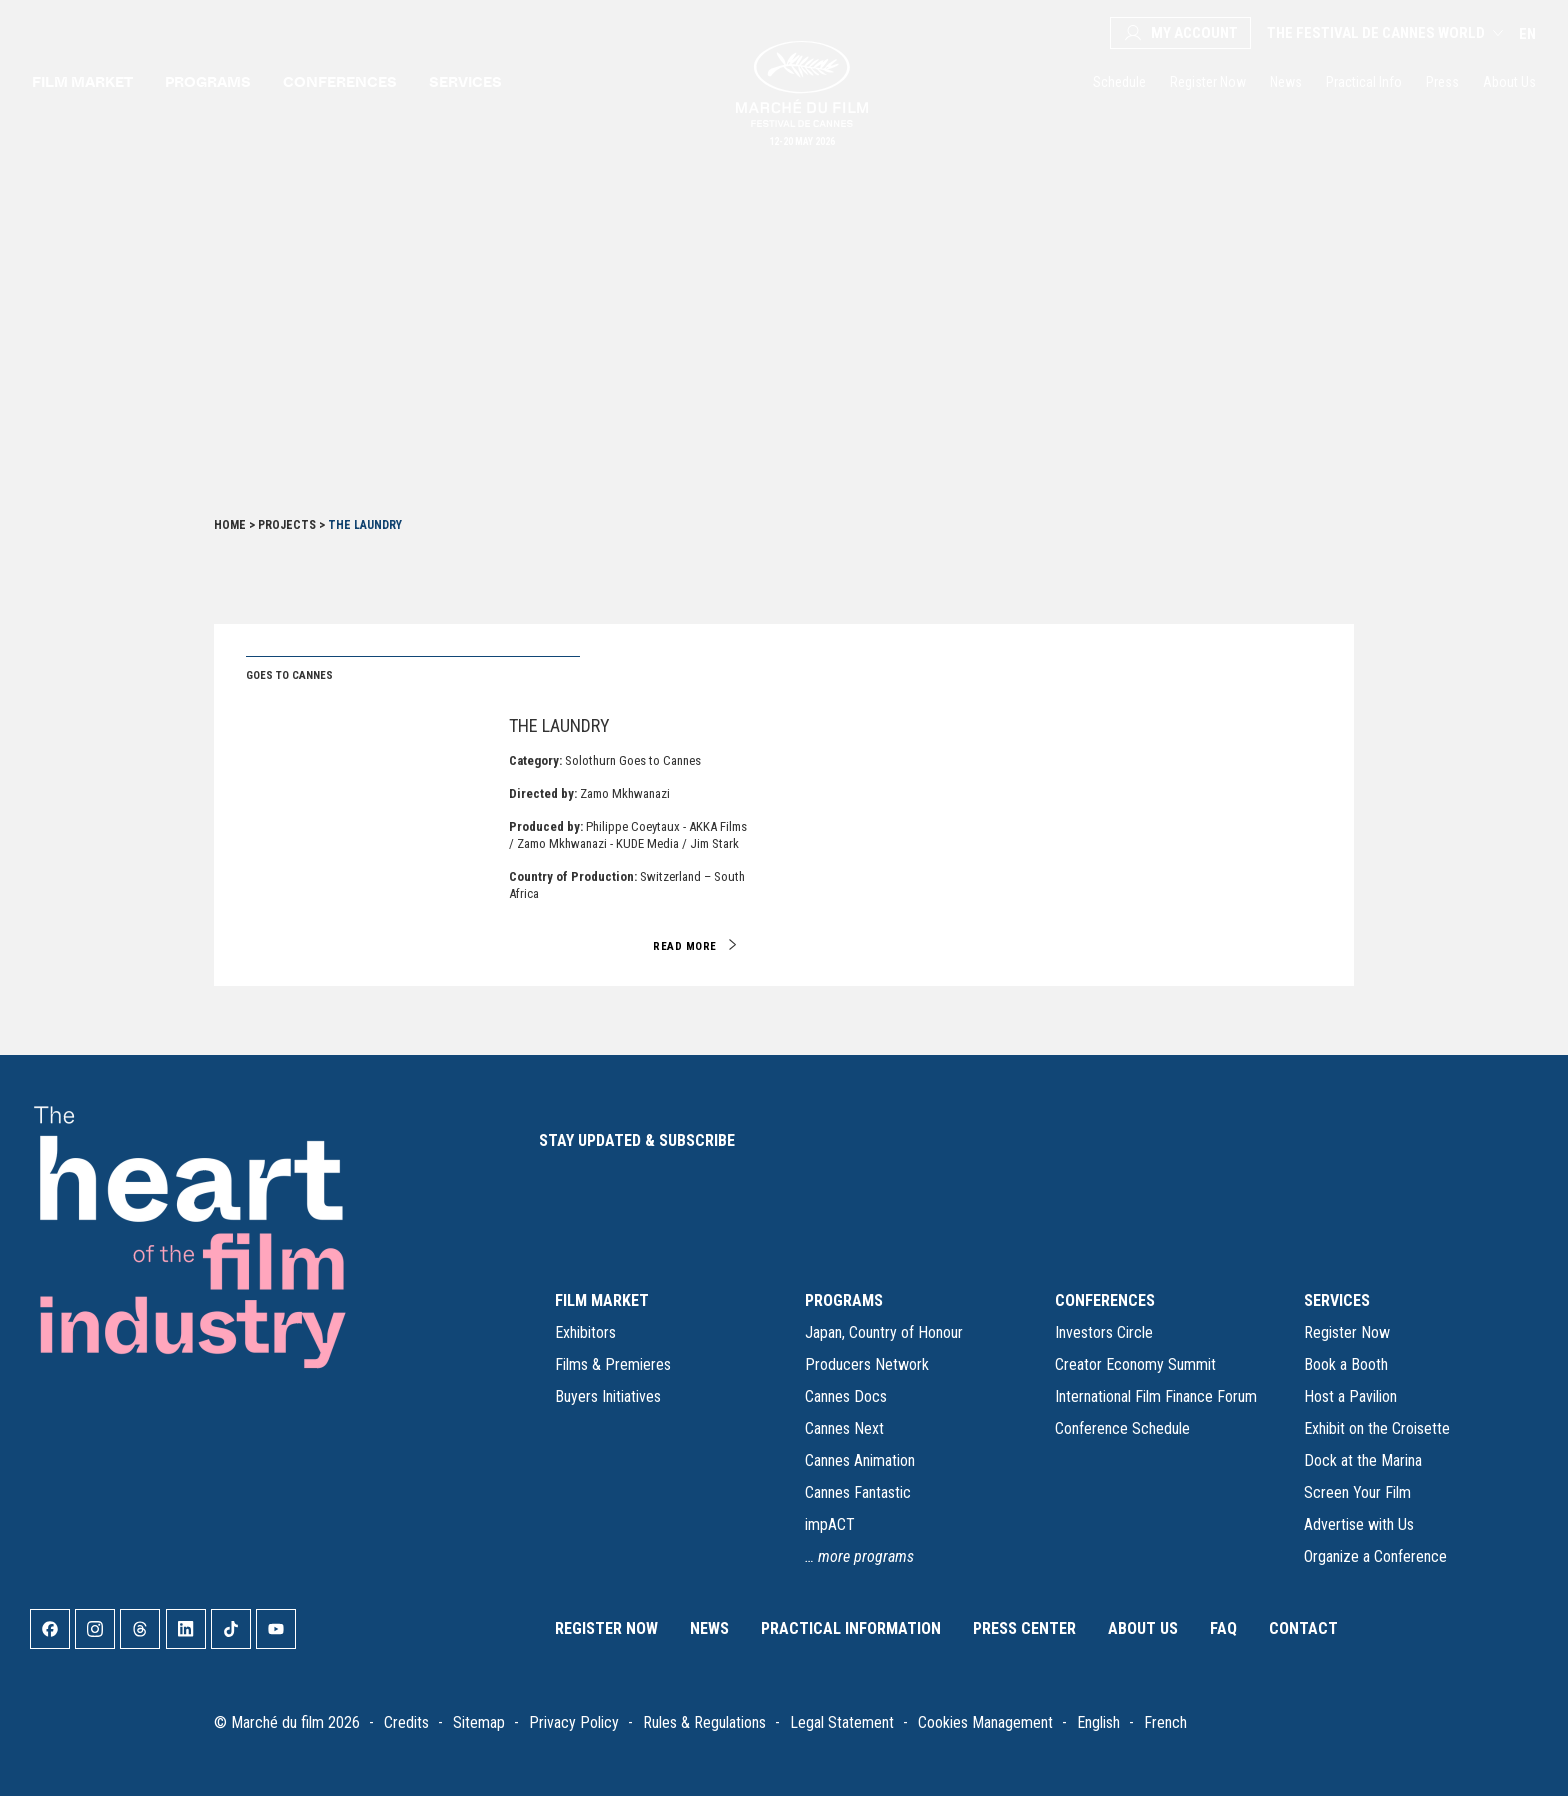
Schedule (1119, 82)
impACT (830, 1524)
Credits (406, 1722)
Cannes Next (844, 1428)
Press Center (1024, 1628)
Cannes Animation (860, 1460)
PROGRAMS (844, 1300)
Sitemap (479, 1722)
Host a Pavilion (1350, 1396)
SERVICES (1337, 1300)
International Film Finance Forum (1156, 1396)
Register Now (1208, 82)
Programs (208, 81)
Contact (1303, 1628)
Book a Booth (1346, 1364)
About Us (1509, 82)
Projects (287, 525)
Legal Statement (842, 1722)
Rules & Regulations (704, 1722)
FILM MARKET (602, 1300)
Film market (82, 81)
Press (1442, 82)
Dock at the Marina (1363, 1460)
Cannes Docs (846, 1396)
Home (230, 525)
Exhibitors (585, 1332)
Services (465, 81)
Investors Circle (1104, 1332)
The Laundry (559, 725)
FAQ (1223, 1628)
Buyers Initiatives (608, 1396)
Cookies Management (985, 1722)
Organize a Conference (1375, 1556)
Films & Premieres (613, 1364)
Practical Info (1364, 82)
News (1286, 82)
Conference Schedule (1122, 1428)
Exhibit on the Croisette (1377, 1428)
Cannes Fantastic (858, 1492)
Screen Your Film (1357, 1492)
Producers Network (867, 1364)
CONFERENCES (1105, 1300)
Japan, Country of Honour (884, 1332)
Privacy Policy (574, 1722)
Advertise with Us (1359, 1524)
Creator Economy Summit (1135, 1364)
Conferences (340, 81)
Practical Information (851, 1628)
